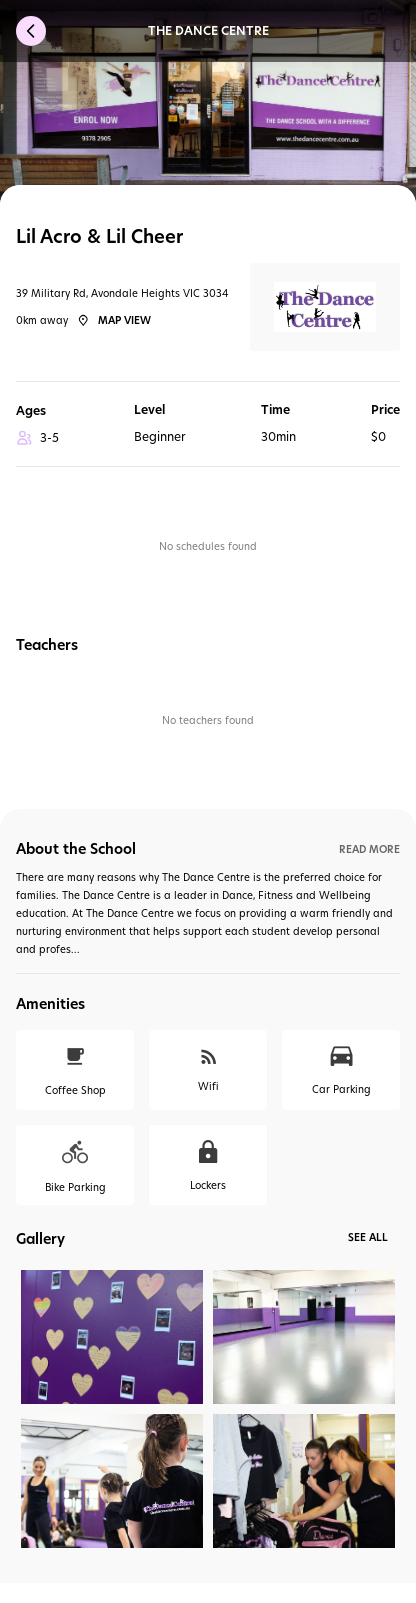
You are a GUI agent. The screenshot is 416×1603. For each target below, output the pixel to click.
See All (368, 1237)
